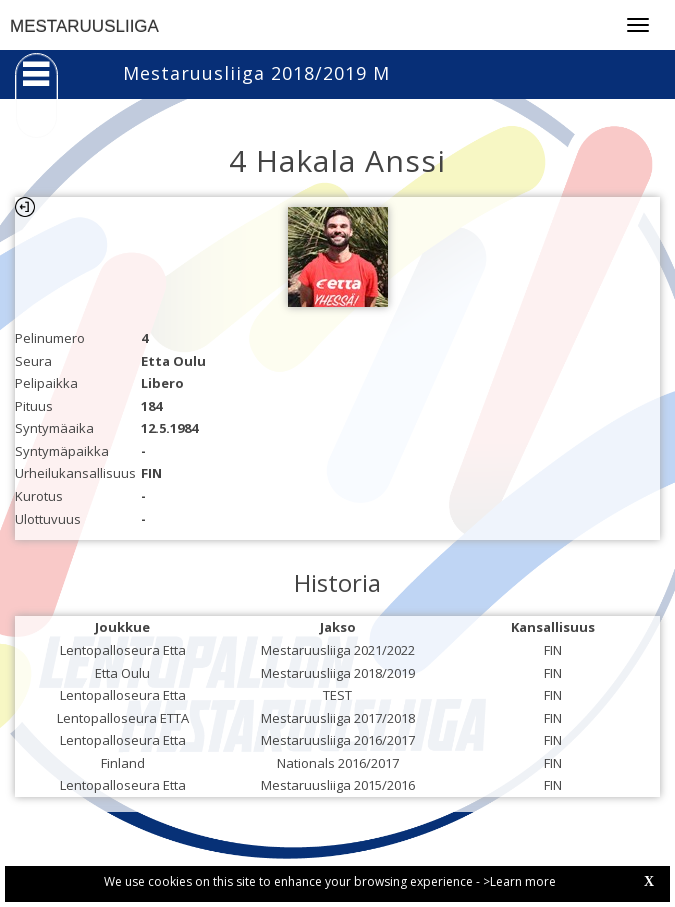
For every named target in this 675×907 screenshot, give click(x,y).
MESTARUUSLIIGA (84, 26)
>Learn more (519, 881)
